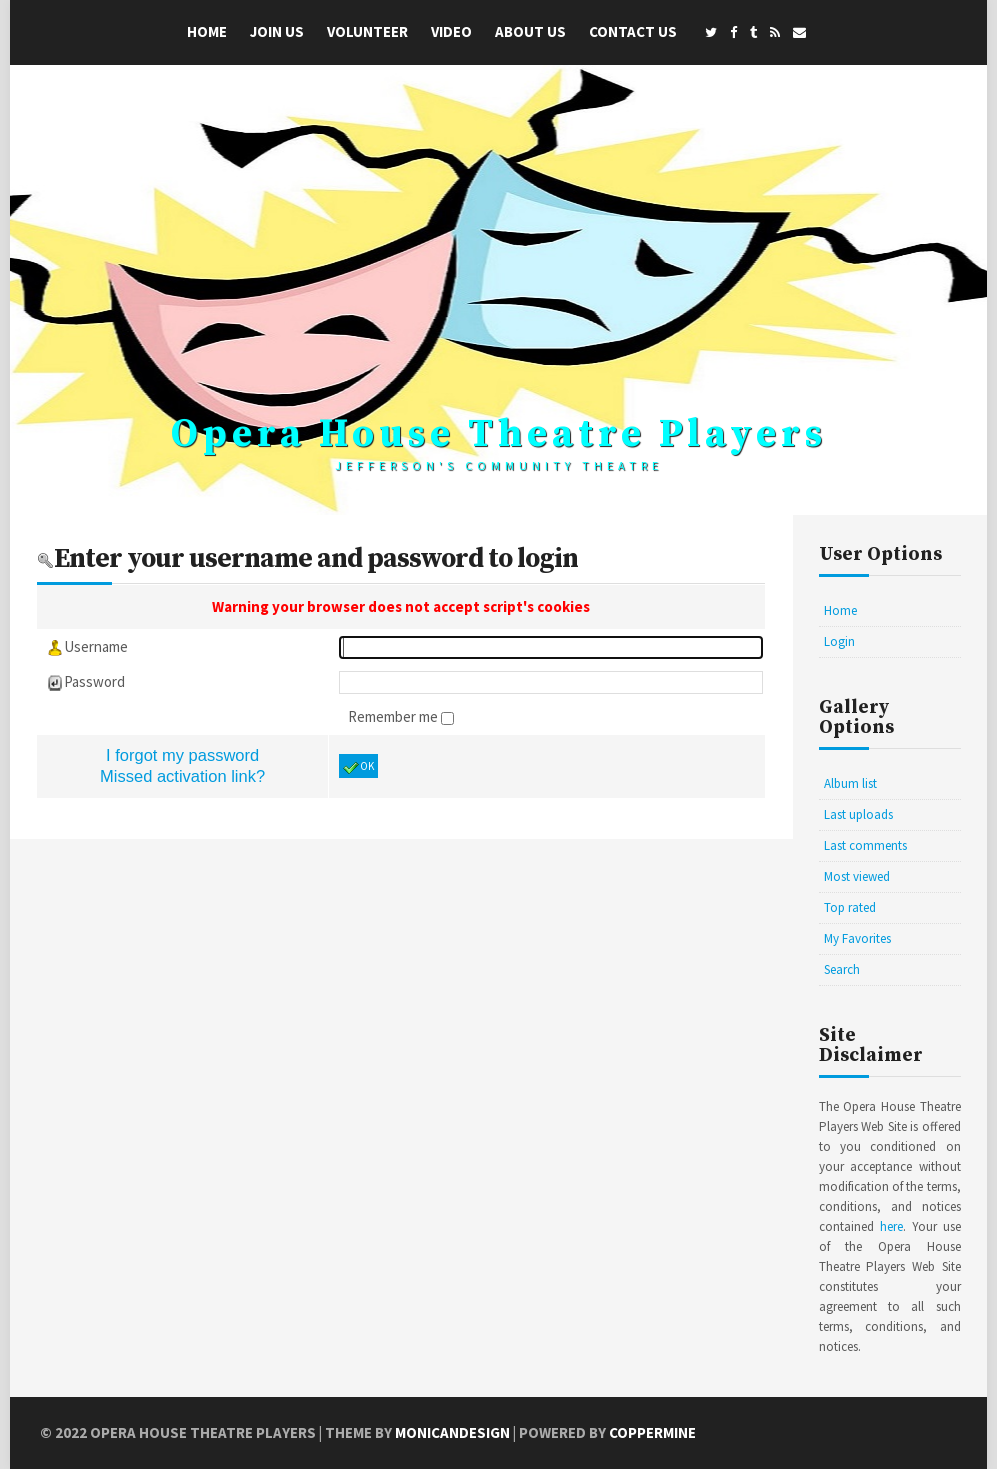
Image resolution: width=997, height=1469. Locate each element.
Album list (850, 783)
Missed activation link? (182, 776)
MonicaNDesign (452, 1432)
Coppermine (652, 1432)
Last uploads (858, 814)
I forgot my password (182, 755)
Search (842, 969)
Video (451, 31)
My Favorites (857, 938)
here (891, 1226)
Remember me (394, 716)
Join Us (277, 31)
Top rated (850, 907)
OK (358, 767)
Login (839, 641)
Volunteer (367, 31)
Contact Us (633, 31)
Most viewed (857, 876)
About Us (530, 31)
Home (207, 31)
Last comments (865, 845)
